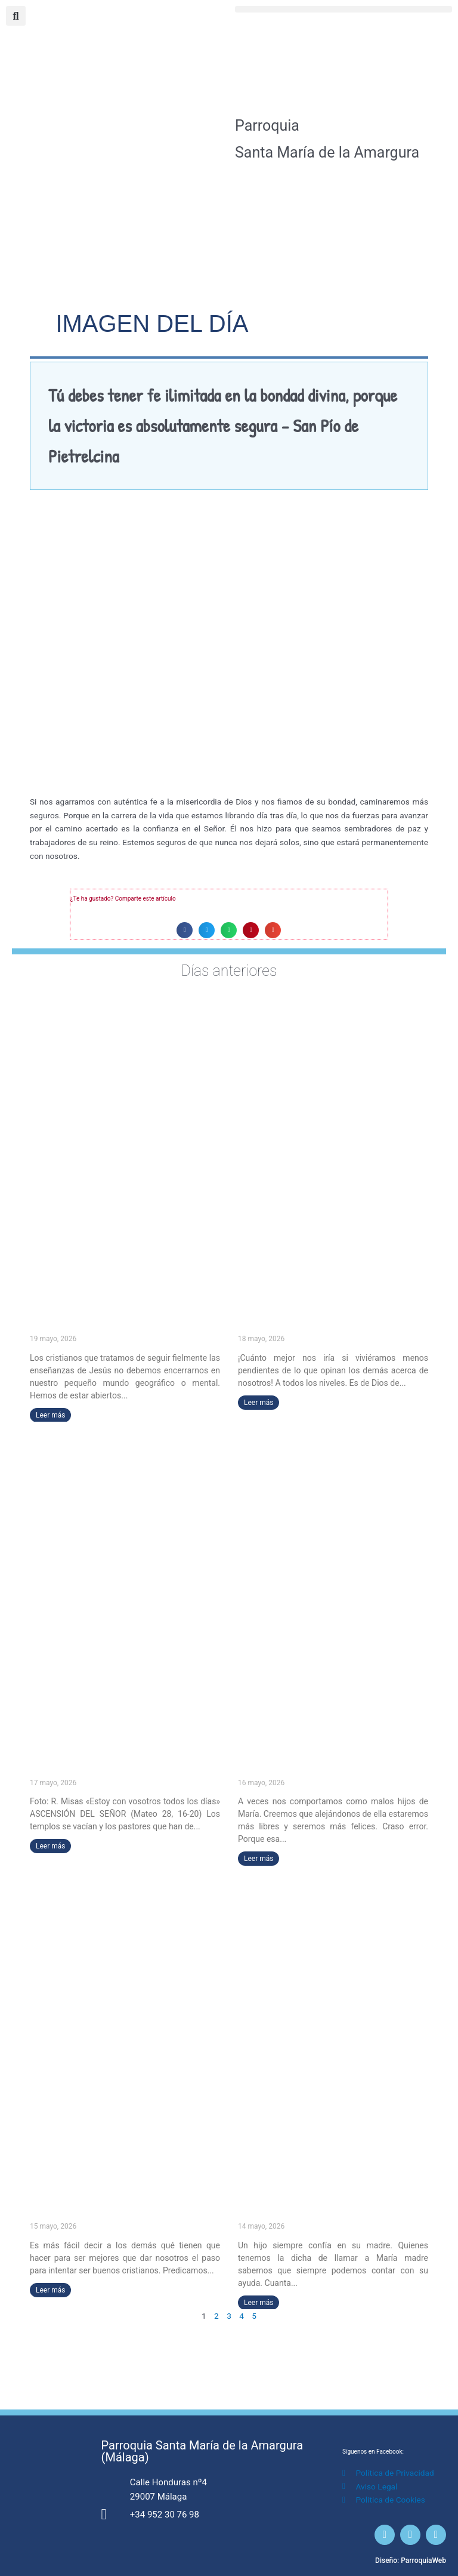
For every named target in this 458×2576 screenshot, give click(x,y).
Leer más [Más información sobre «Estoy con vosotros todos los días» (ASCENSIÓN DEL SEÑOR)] (50, 1846)
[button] (343, 9)
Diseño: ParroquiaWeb (410, 2560)
